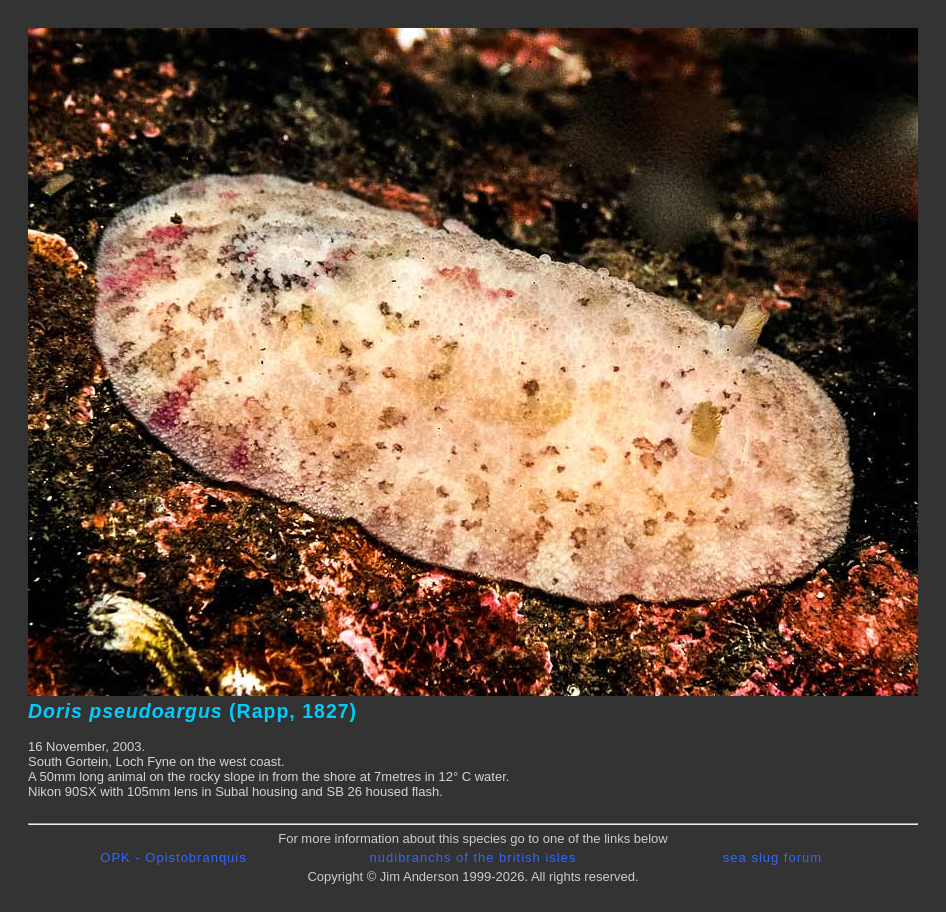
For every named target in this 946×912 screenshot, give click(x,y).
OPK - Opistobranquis (173, 857)
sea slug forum (772, 857)
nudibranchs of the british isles (473, 857)
